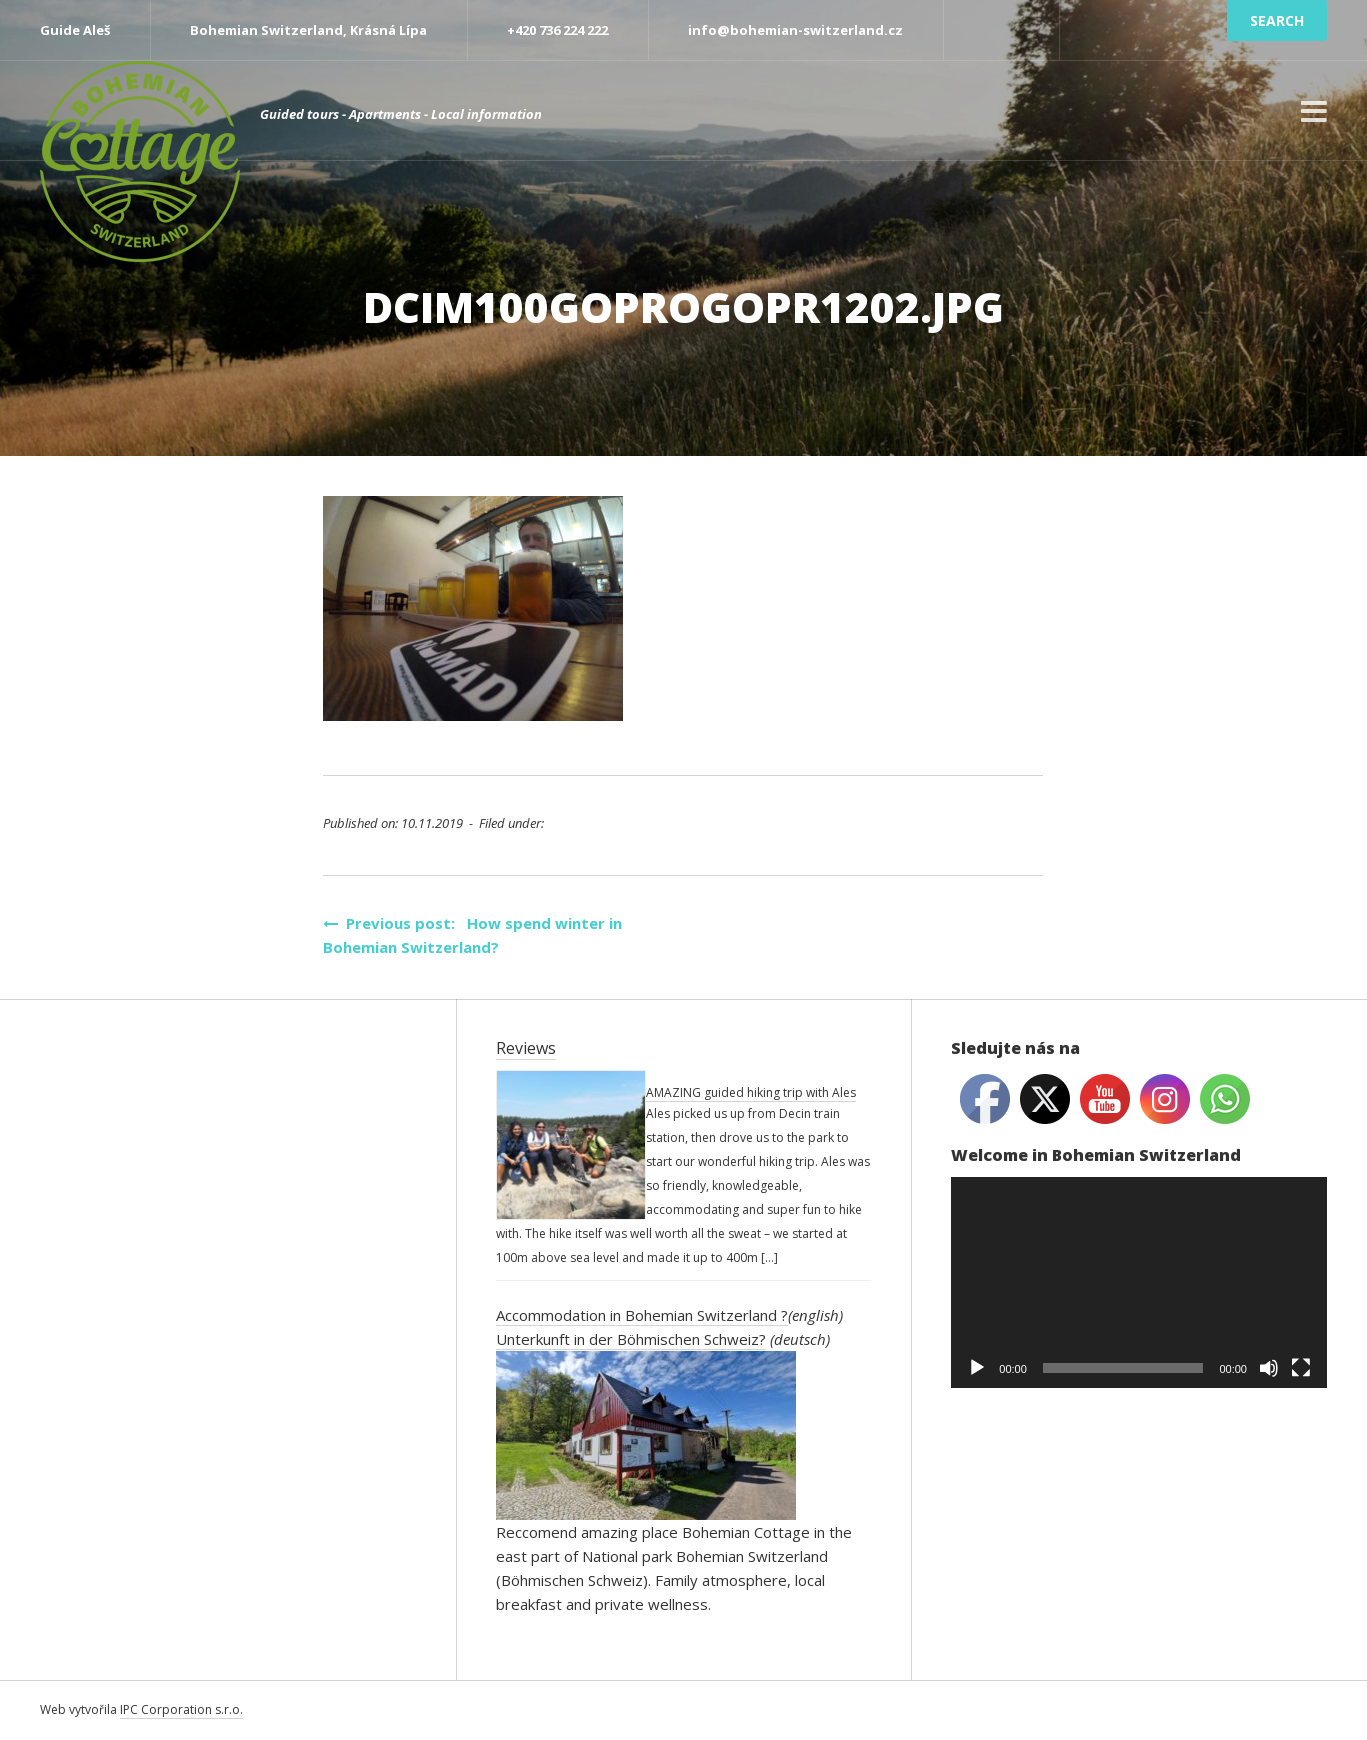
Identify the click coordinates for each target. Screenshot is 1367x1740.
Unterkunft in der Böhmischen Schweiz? (631, 1339)
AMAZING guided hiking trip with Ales (751, 1092)
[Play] (977, 1368)
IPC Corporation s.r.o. (181, 1709)
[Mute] (1269, 1368)
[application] (1139, 1282)
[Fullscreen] (1301, 1368)
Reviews (526, 1048)
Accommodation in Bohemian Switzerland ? (642, 1315)
